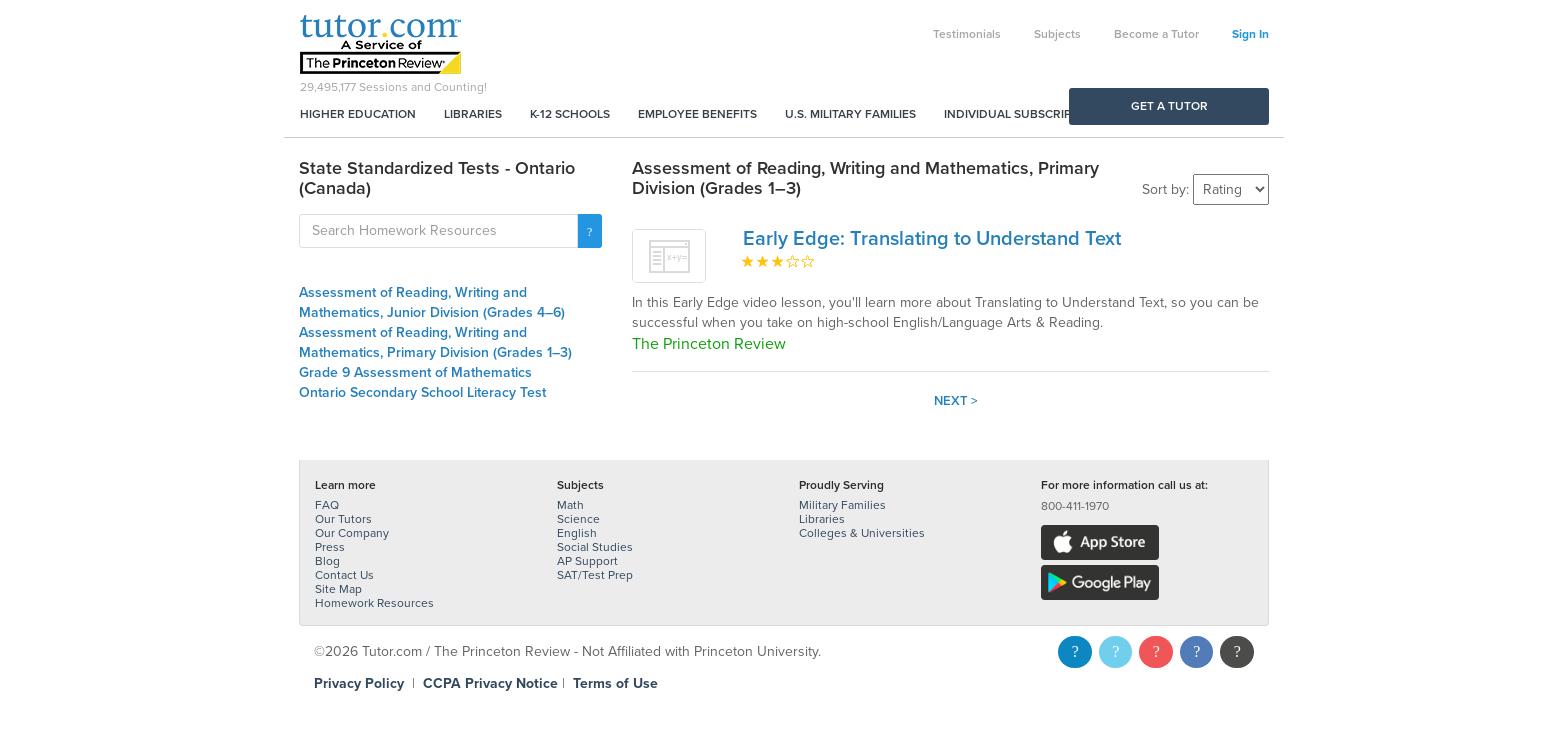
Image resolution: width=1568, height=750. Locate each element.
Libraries (473, 114)
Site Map (338, 589)
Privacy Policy (359, 683)
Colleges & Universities (862, 533)
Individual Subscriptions (1025, 114)
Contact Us (344, 575)
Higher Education (358, 114)
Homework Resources (374, 603)
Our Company (352, 533)
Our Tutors (343, 519)
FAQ (327, 505)
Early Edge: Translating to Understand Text (932, 239)
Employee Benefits (697, 114)
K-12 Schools (570, 114)
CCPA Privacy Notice (490, 683)
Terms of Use (615, 683)
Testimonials (967, 34)
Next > (956, 401)
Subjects (1057, 34)
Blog (327, 561)
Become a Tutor (1156, 34)
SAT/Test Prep (595, 575)
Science (578, 519)
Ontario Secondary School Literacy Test (422, 392)
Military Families (842, 505)
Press (330, 547)
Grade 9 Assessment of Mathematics (415, 372)
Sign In (1250, 34)
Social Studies (595, 547)
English (577, 533)
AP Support (587, 561)
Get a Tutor (1169, 106)
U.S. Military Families (850, 114)
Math (570, 505)
